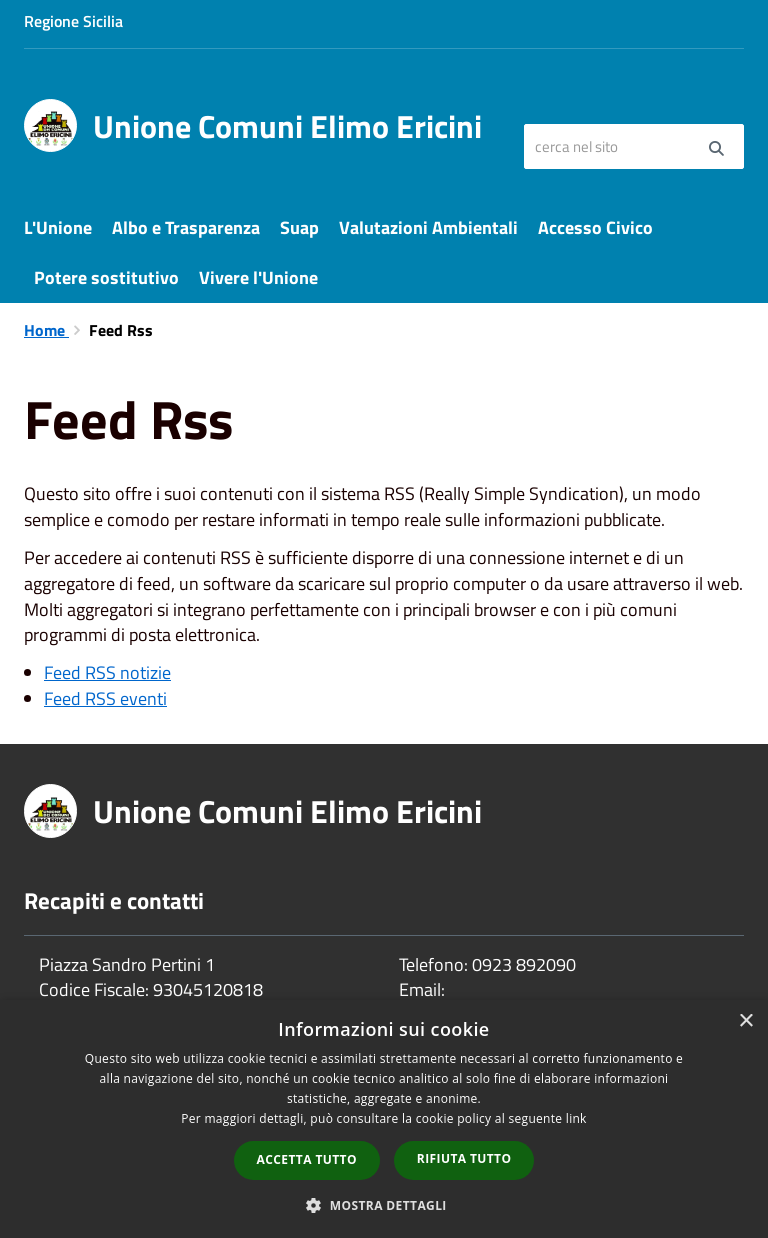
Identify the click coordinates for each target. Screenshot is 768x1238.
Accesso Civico (595, 227)
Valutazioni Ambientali (428, 227)
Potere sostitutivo (106, 277)
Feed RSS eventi (105, 698)
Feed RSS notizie (107, 672)
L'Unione (58, 227)
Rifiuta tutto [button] (464, 1158)
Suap (299, 227)
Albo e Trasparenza (186, 227)
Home (46, 330)
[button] (384, 1204)
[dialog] (384, 1119)
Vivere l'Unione (258, 277)
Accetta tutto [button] (307, 1159)
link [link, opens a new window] (576, 1118)
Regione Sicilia (73, 21)
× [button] (745, 1021)
